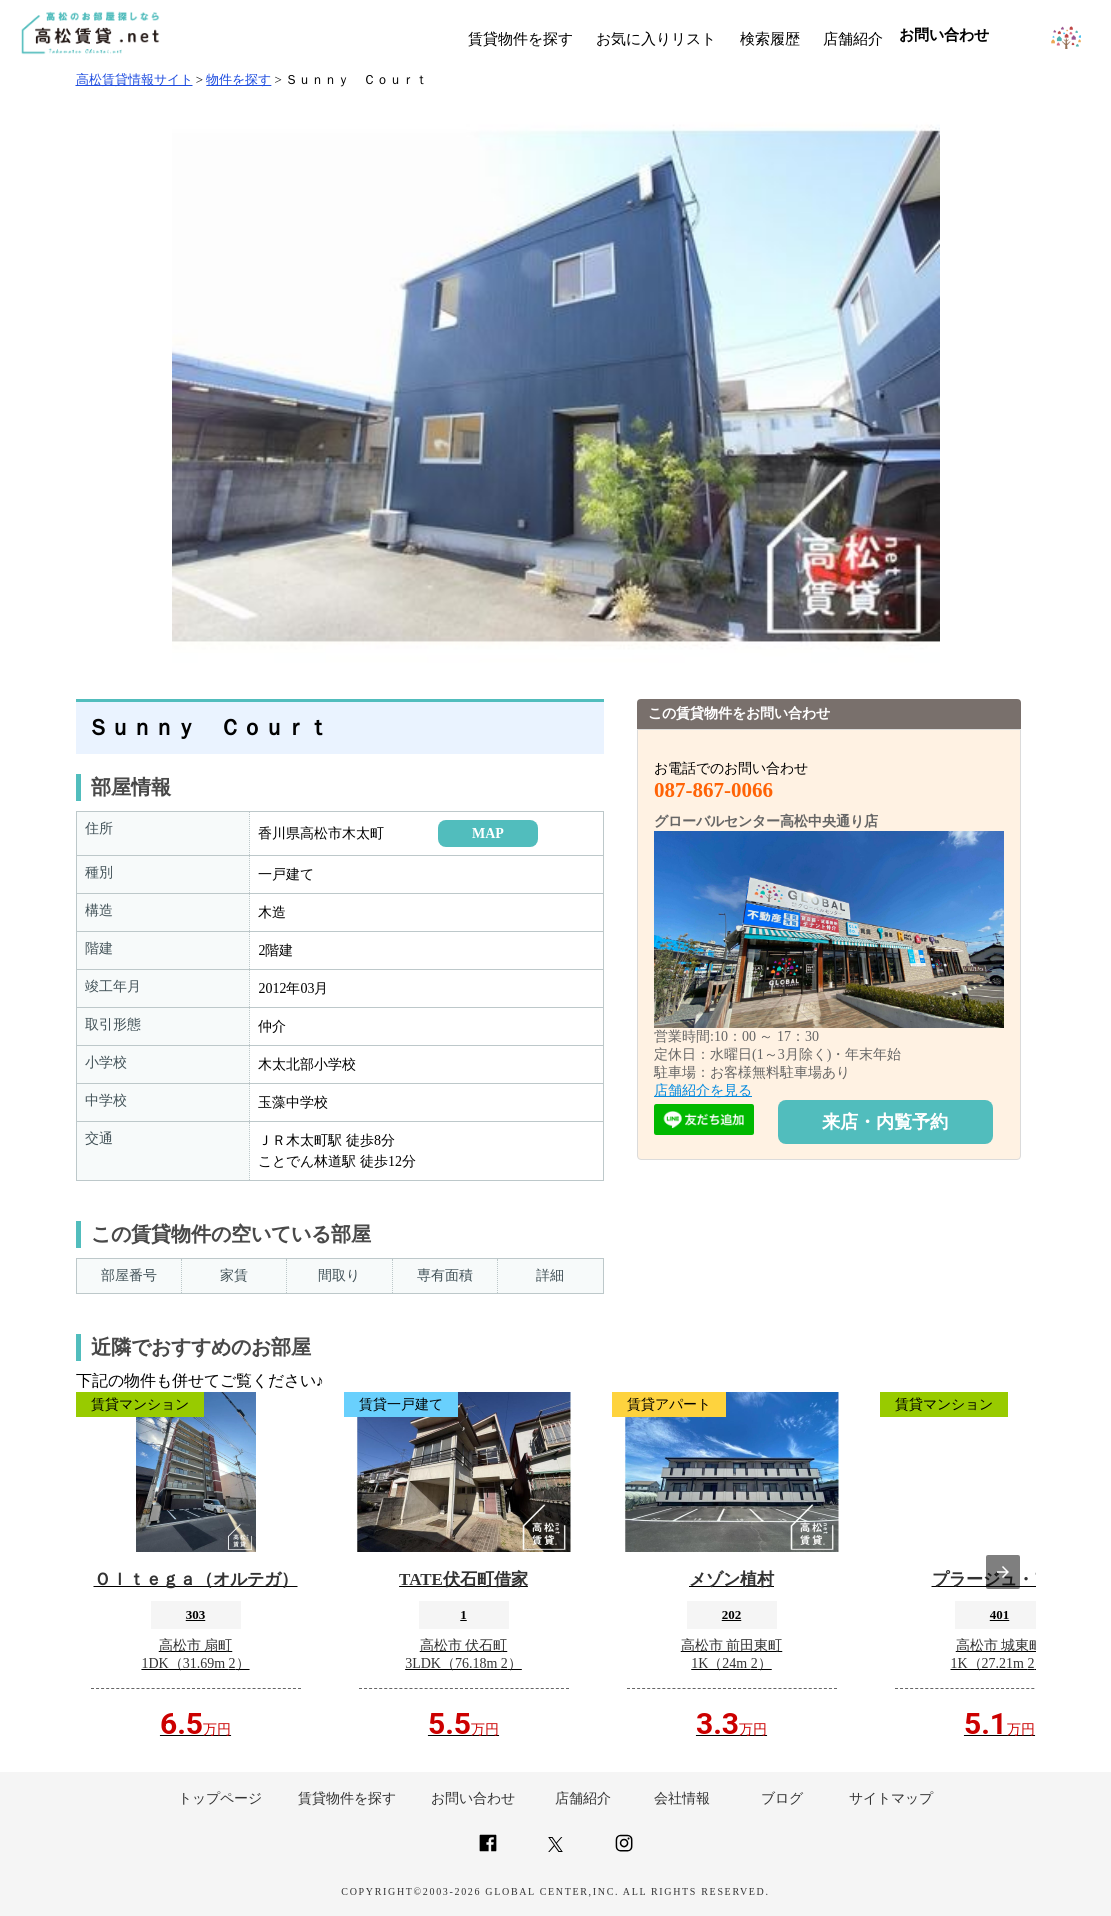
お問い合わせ (473, 1798)
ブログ (782, 1798)
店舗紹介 (853, 39)
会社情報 (682, 1798)
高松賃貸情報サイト (134, 79)
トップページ (220, 1798)
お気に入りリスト (656, 39)
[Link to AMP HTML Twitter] (555, 1847)
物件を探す (238, 79)
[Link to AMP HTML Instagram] (624, 1851)
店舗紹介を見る (703, 1090)
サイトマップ (891, 1798)
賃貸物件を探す (520, 39)
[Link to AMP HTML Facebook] (488, 1851)
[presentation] (1003, 1572)
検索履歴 (770, 39)
